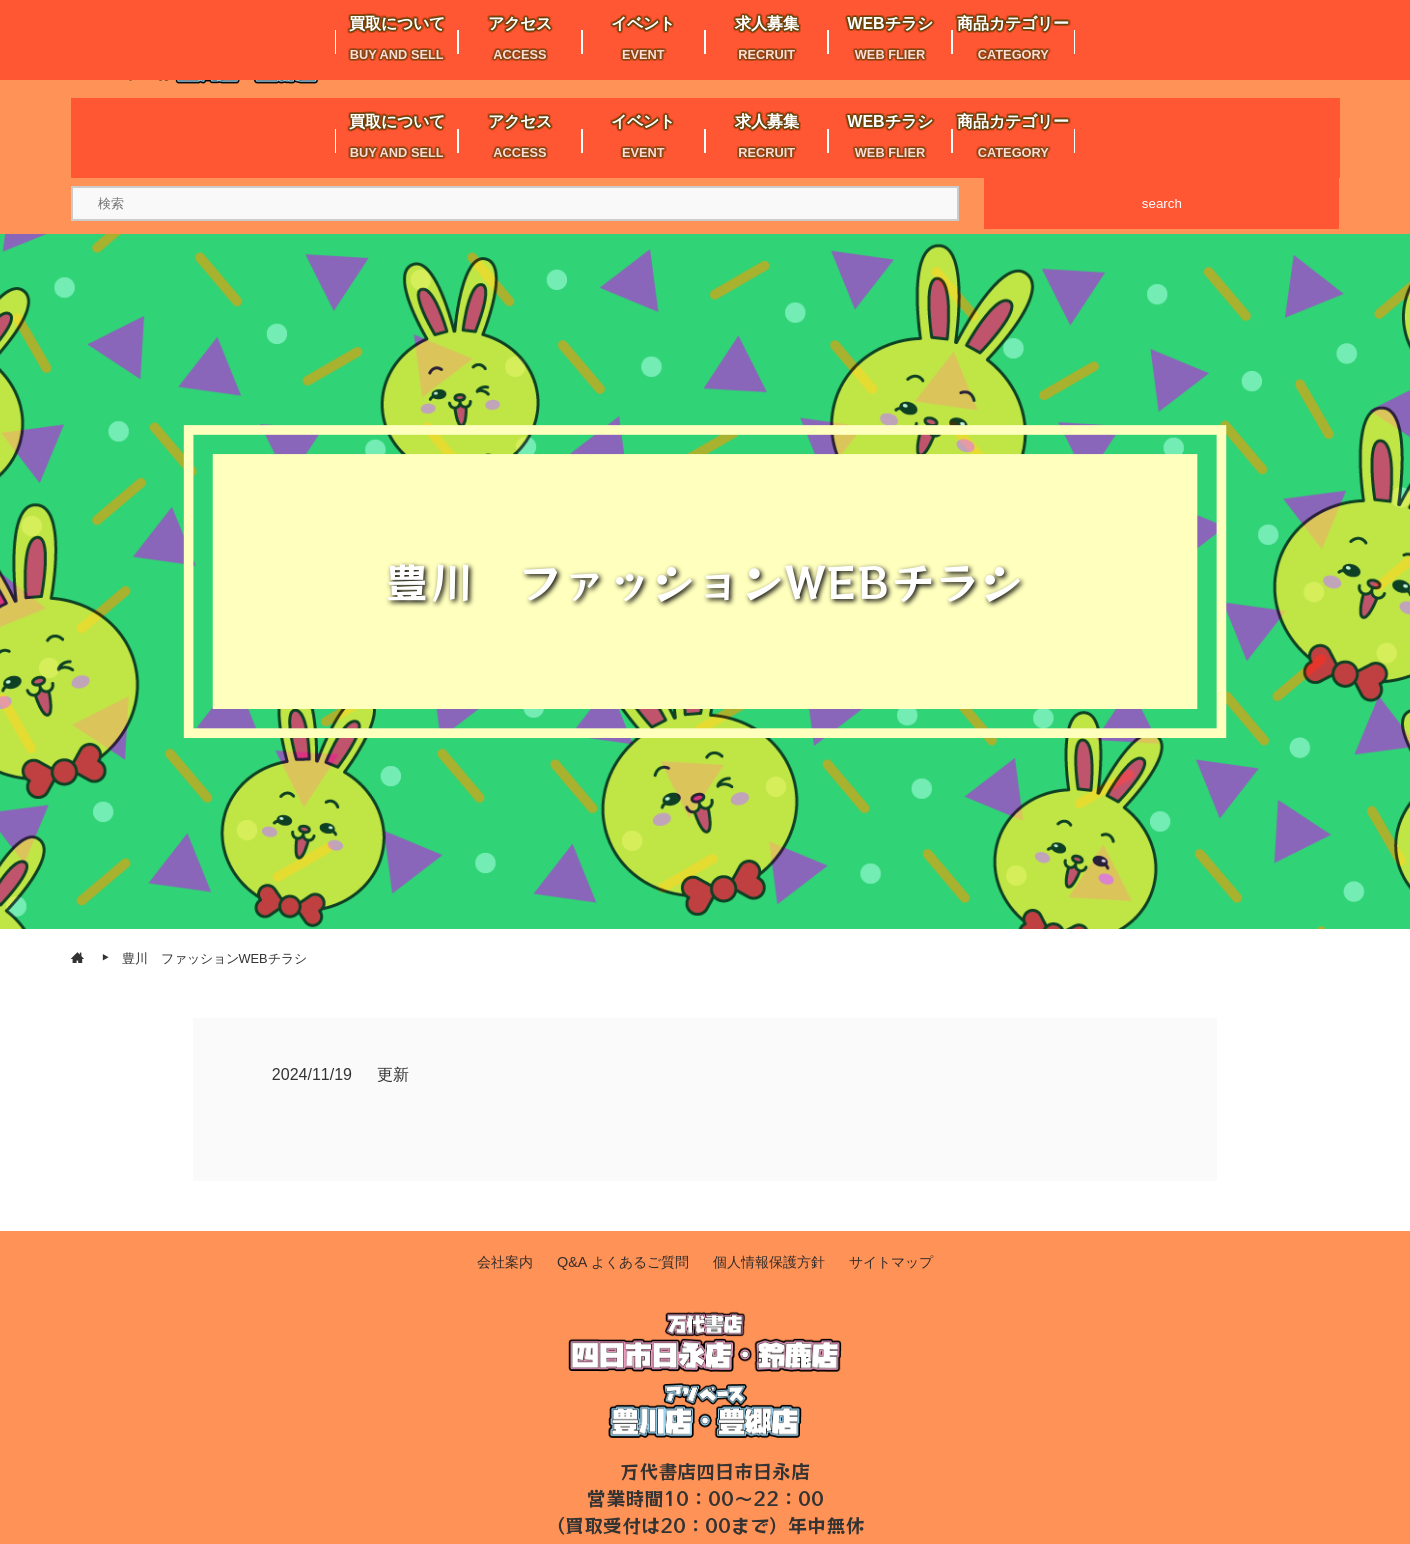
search (1162, 203)
